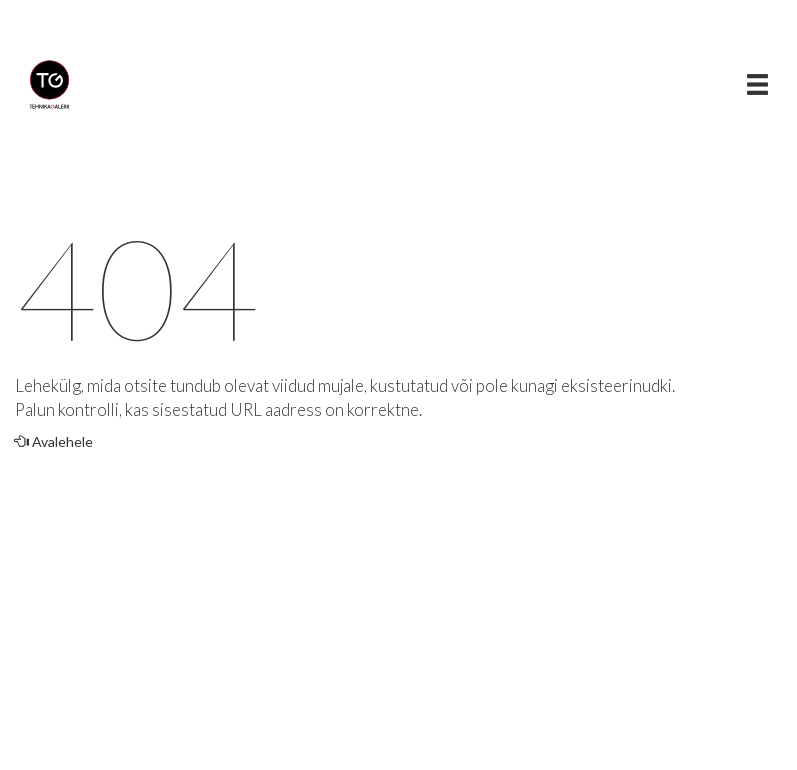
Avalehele (54, 441)
